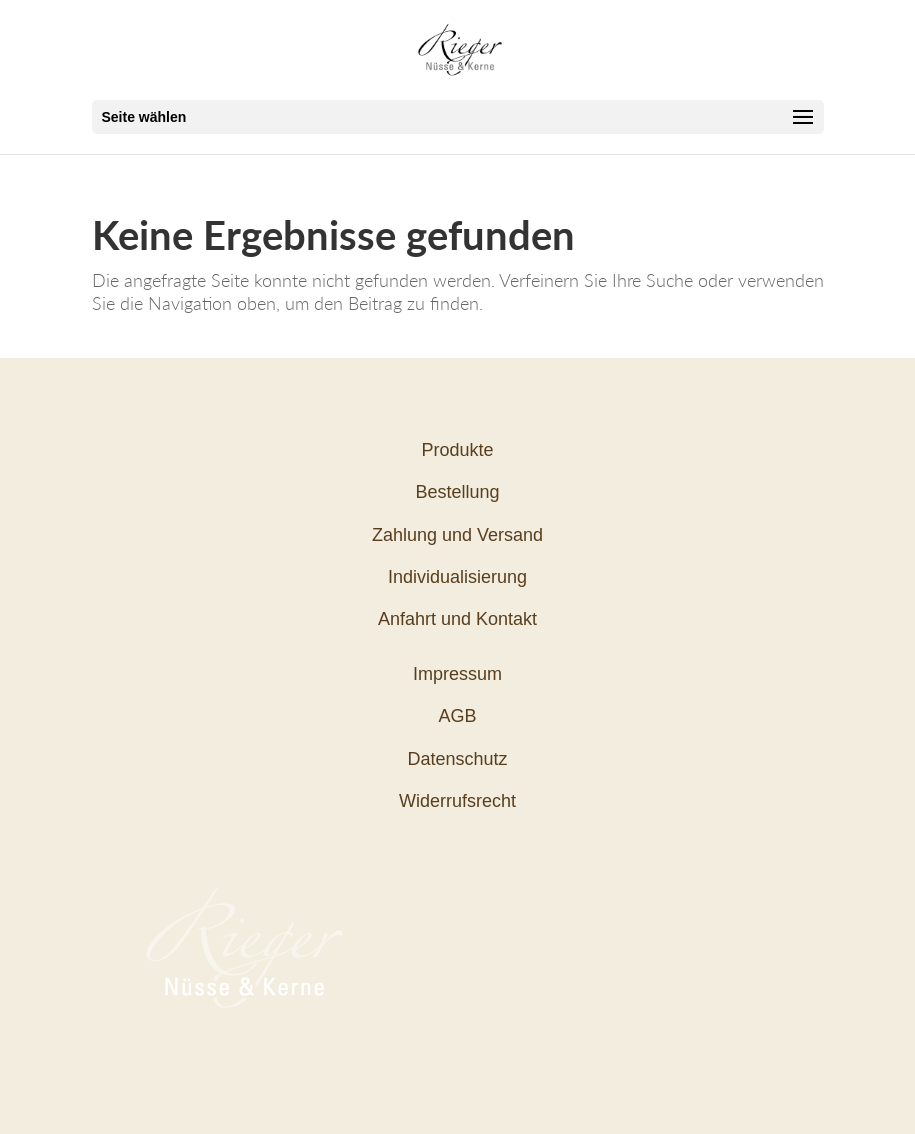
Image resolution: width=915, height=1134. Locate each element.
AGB (457, 716)
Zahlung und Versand (457, 535)
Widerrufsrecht (457, 801)
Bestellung (457, 492)
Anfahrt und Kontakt (457, 619)
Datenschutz (457, 759)
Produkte (457, 450)
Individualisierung (457, 577)
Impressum (457, 674)
